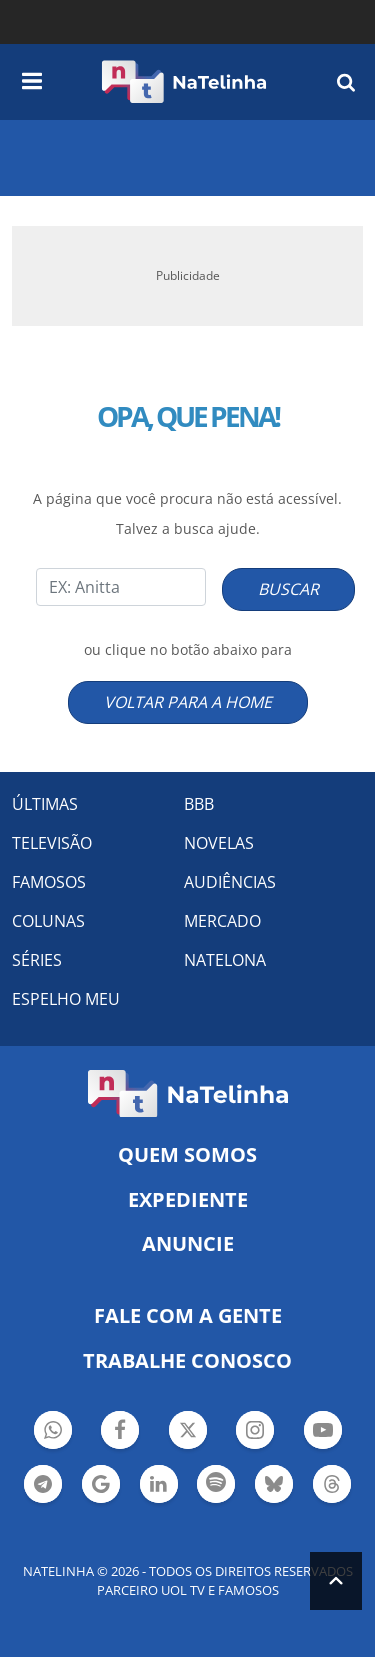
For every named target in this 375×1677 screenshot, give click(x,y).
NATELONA (225, 960)
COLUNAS (48, 921)
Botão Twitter (188, 1432)
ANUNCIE (188, 1243)
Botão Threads (332, 1486)
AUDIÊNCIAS (230, 882)
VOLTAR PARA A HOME (188, 702)
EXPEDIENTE (188, 1199)
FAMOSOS (49, 882)
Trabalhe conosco (187, 1360)
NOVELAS (219, 843)
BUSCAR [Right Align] (288, 589)
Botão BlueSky (274, 1486)
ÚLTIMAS (45, 804)
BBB (199, 804)
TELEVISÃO (52, 843)
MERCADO (222, 921)
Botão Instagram (255, 1432)
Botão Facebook (120, 1432)
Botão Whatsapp (53, 1432)
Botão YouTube (323, 1432)
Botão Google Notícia (101, 1486)
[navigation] (32, 78)
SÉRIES (37, 960)
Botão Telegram (43, 1486)
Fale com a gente (188, 1315)
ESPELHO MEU (66, 999)
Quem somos (187, 1154)
